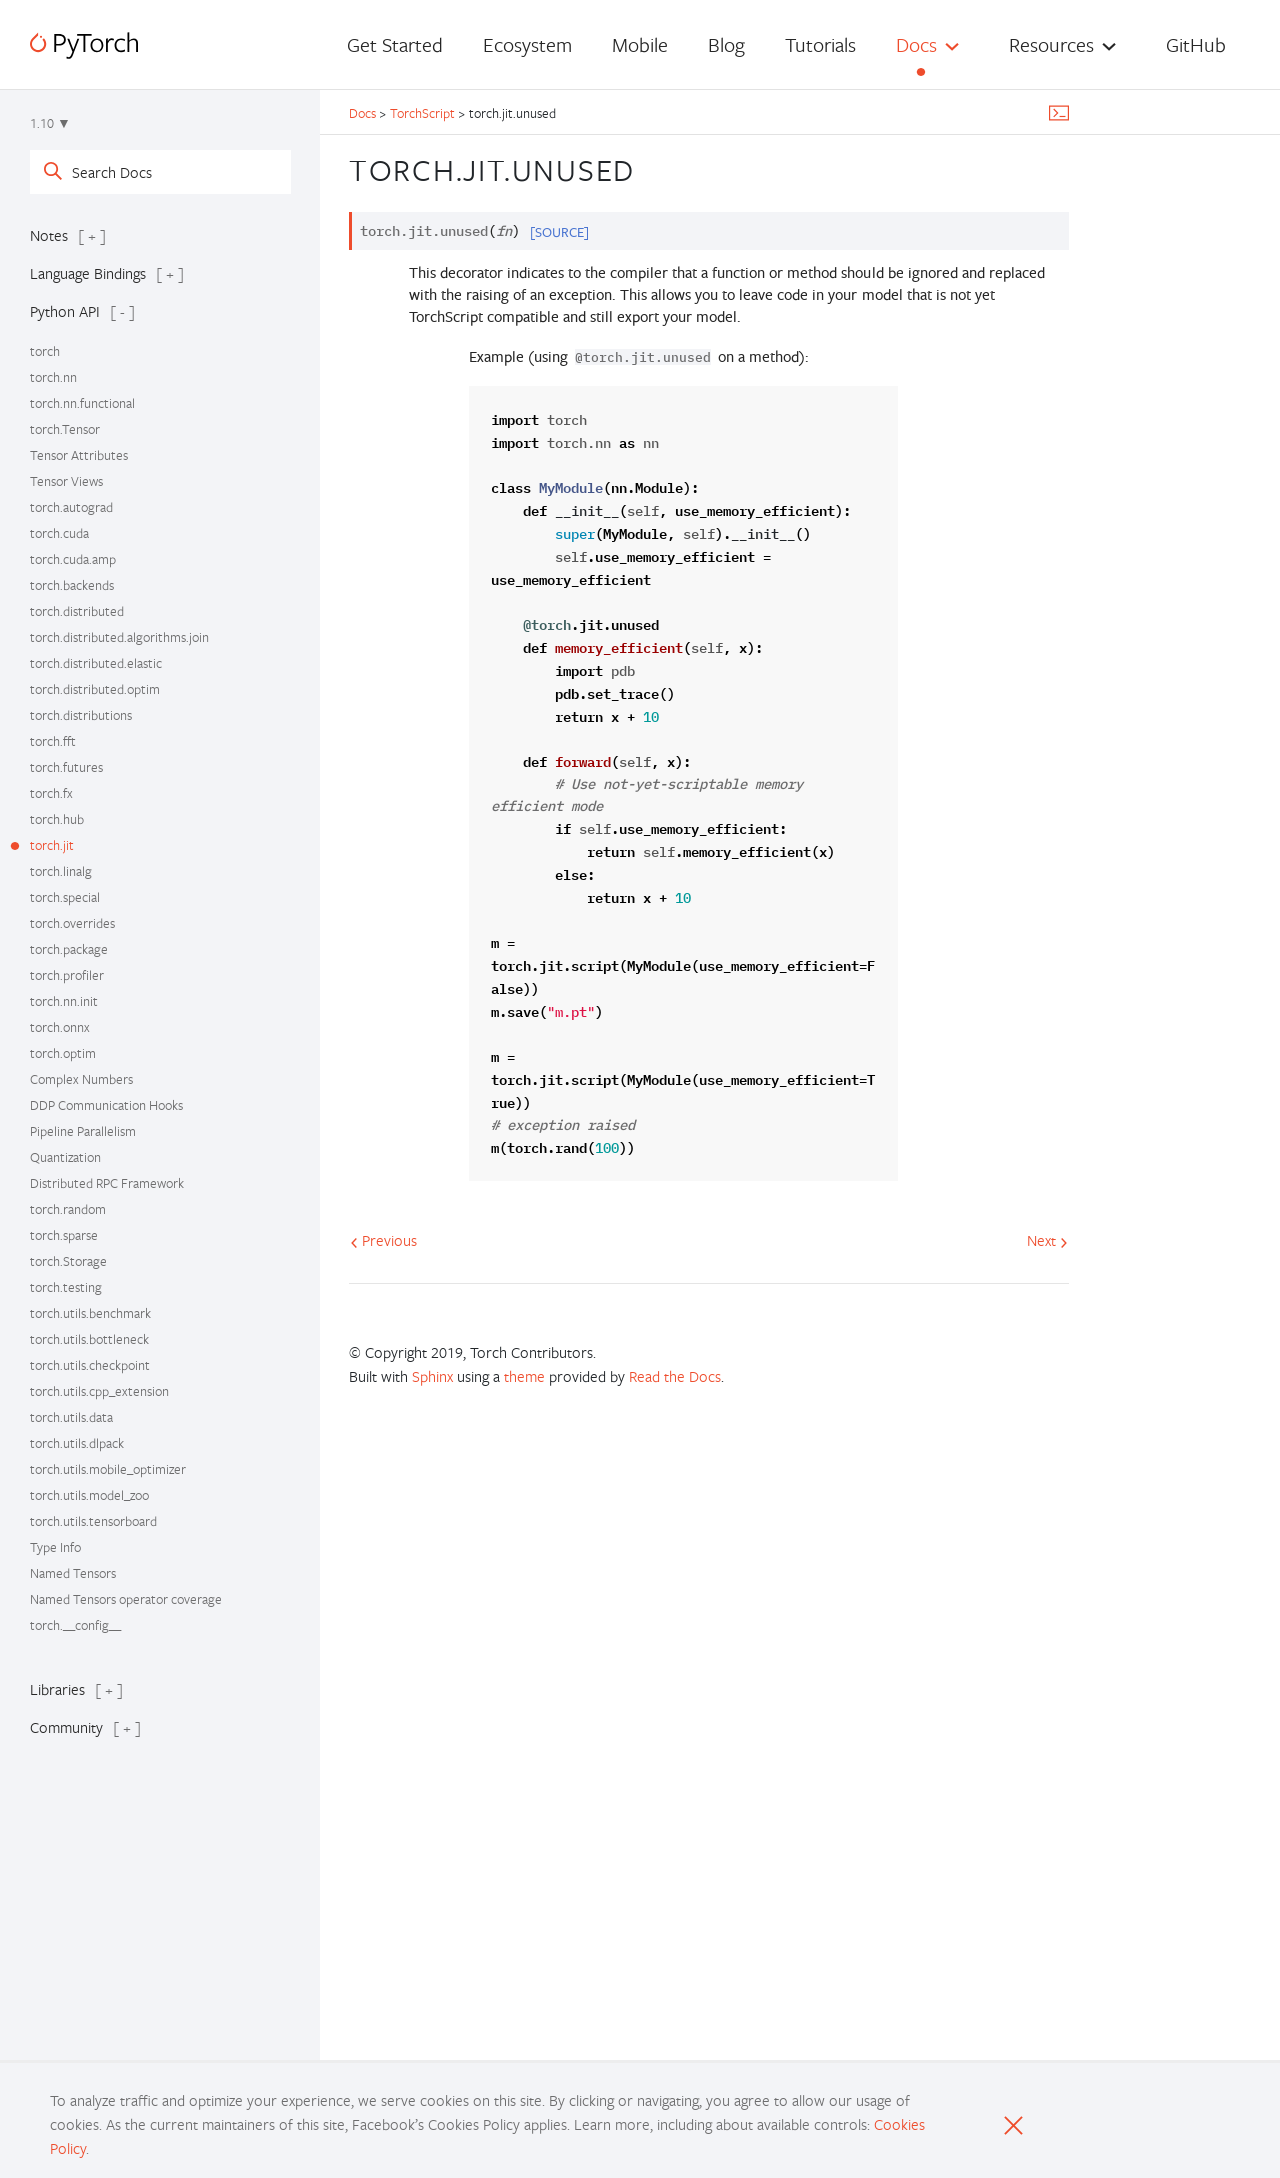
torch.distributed (77, 611)
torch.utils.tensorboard (93, 1521)
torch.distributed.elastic (96, 663)
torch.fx (51, 793)
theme (524, 1376)
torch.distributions (81, 715)
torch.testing (66, 1287)
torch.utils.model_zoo (89, 1495)
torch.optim (63, 1053)
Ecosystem (527, 44)
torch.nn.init (64, 1001)
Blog (726, 44)
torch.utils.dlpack (77, 1443)
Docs (916, 44)
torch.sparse (64, 1235)
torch (45, 351)
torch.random (68, 1209)
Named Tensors (73, 1573)
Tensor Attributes (79, 455)
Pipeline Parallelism (83, 1131)
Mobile (640, 44)
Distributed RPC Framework (107, 1183)
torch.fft (53, 741)
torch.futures (66, 767)
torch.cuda (59, 533)
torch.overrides (72, 923)
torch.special (65, 897)
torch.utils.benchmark (90, 1313)
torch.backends (72, 585)
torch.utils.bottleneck (89, 1339)
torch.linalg (61, 871)
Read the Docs (675, 1376)
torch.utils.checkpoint (90, 1365)
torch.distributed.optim (95, 689)
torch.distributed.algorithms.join (119, 637)
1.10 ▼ (50, 123)
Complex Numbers (81, 1079)
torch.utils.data (71, 1417)
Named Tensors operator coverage (126, 1599)
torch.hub (57, 819)
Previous (383, 1240)
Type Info (55, 1547)
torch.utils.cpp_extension (99, 1391)
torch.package (69, 949)
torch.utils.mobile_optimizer (108, 1469)
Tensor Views (66, 481)
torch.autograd (71, 507)
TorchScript (422, 113)
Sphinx (432, 1376)
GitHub (1196, 44)
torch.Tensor (65, 429)
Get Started (395, 44)
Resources (1051, 44)
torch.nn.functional (82, 403)
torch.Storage (68, 1261)
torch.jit (52, 845)
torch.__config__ (75, 1625)
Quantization (65, 1157)
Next (1047, 1240)
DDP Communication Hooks (106, 1105)
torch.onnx (60, 1027)
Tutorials (820, 44)
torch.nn (53, 377)
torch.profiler (67, 975)
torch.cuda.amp (73, 559)
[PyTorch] (84, 45)
